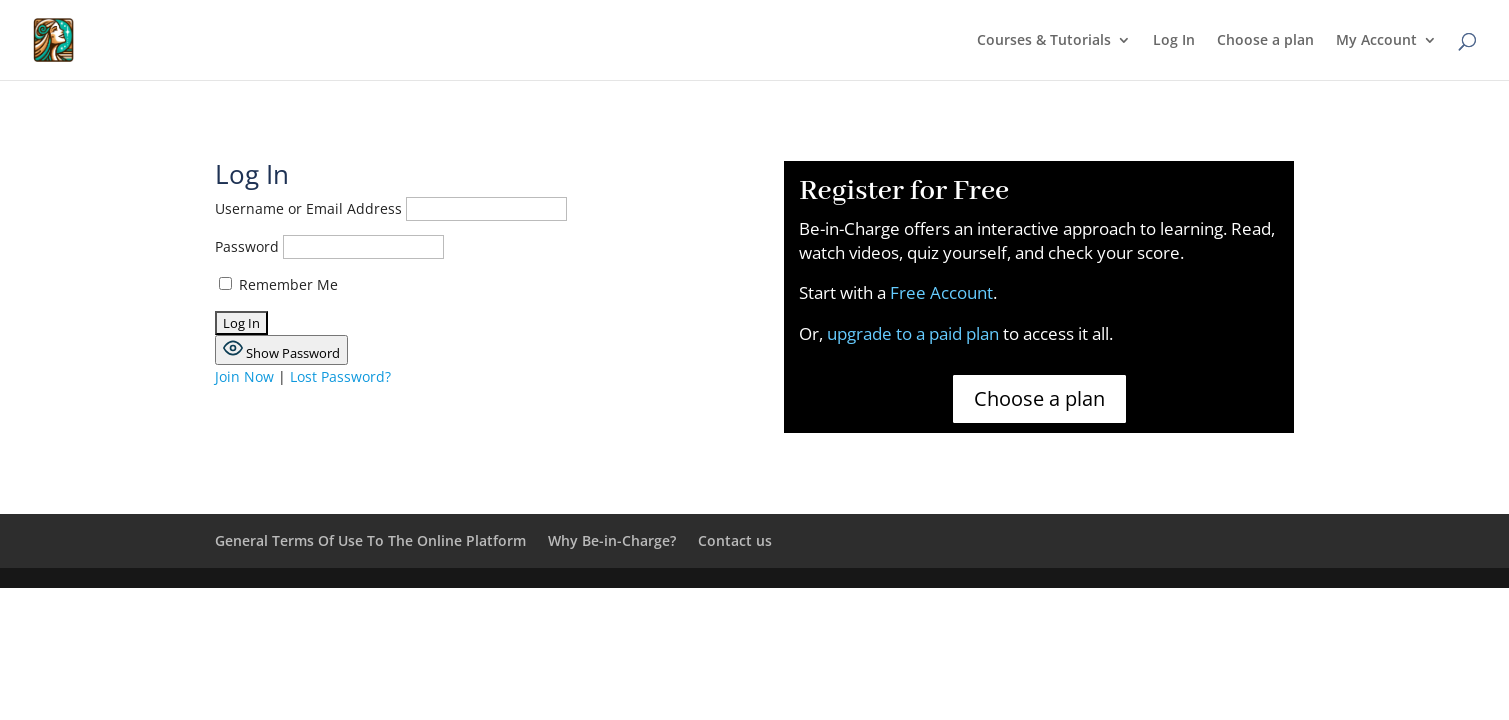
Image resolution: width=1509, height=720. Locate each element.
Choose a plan (1265, 41)
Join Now (244, 376)
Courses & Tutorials (1044, 41)
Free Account (941, 292)
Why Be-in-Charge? (612, 540)
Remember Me (278, 284)
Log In (1174, 41)
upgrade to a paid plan (915, 333)
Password (247, 246)
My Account (1376, 41)
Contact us (735, 540)
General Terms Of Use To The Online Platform (370, 540)
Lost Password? (340, 376)
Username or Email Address (308, 208)
